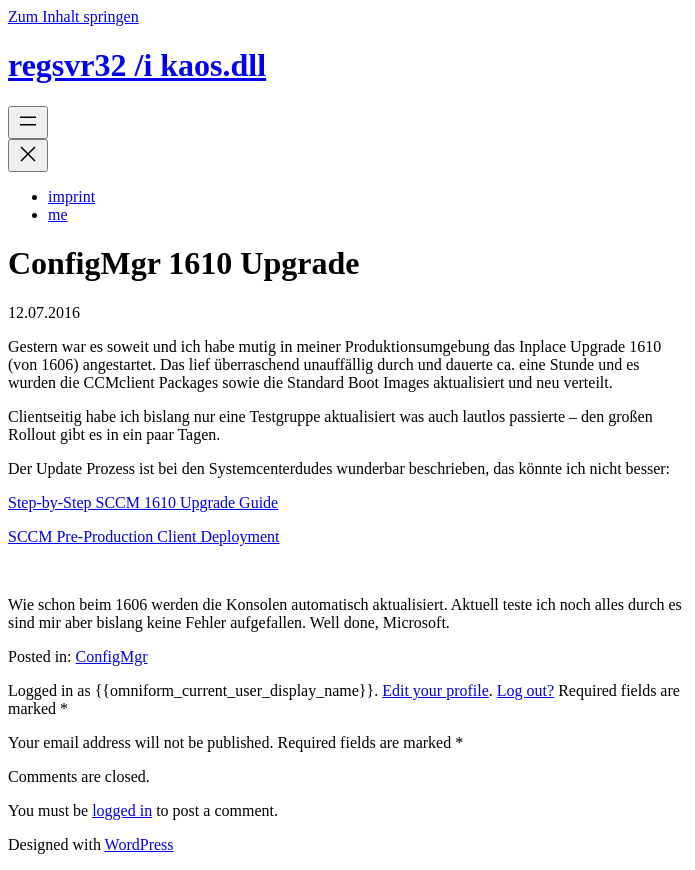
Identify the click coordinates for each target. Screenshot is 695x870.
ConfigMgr (112, 656)
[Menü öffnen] (28, 122)
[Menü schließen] (28, 155)
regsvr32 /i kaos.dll (137, 65)
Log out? (525, 690)
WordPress (139, 844)
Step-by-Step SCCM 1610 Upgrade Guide (143, 502)
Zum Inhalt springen (73, 16)
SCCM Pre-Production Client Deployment (144, 536)
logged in (122, 810)
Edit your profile (435, 690)
